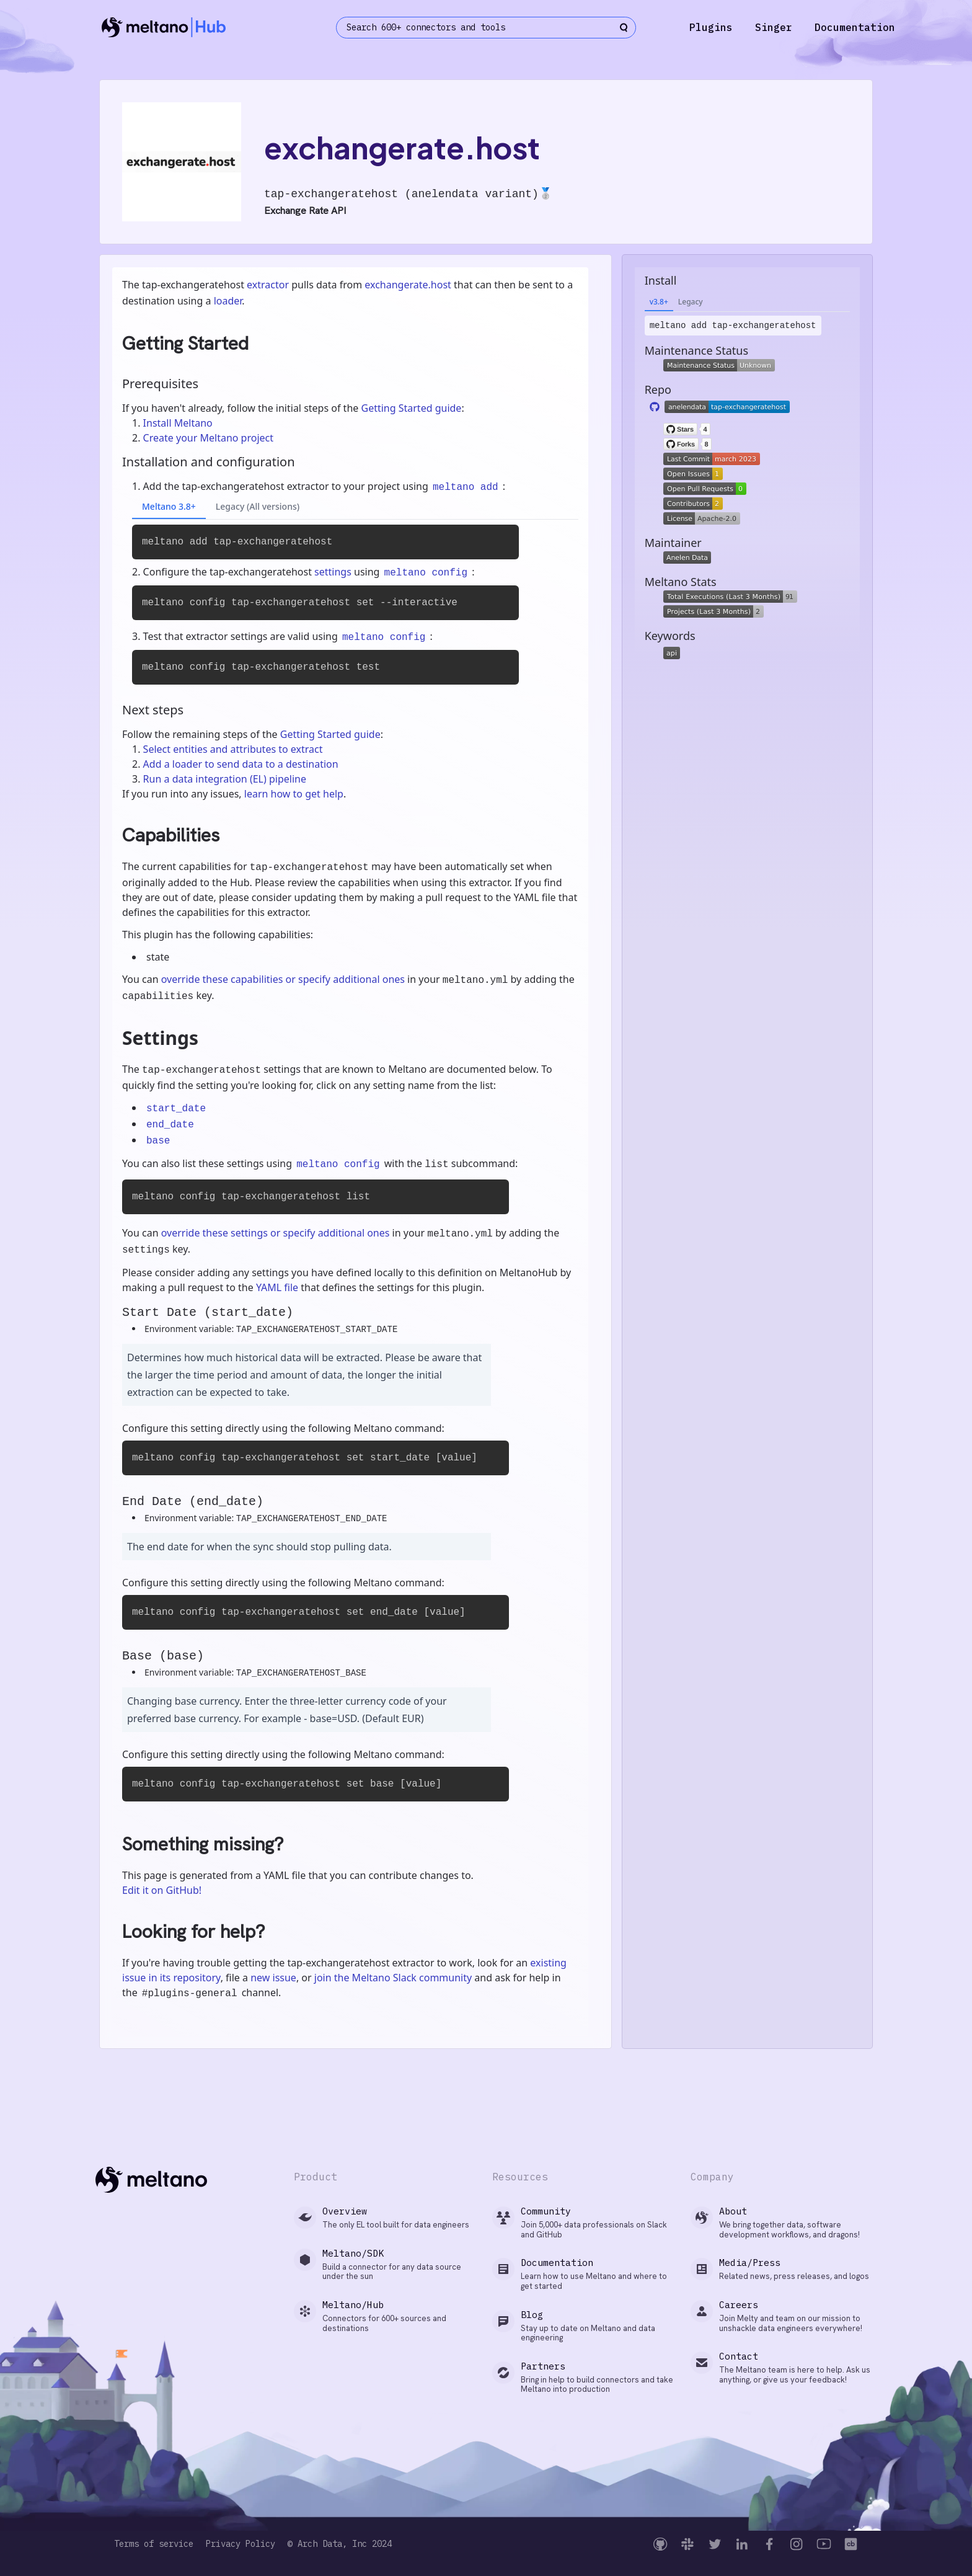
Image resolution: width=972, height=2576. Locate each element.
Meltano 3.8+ (169, 506)
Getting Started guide (411, 408)
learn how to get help (293, 794)
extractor (268, 284)
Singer (773, 27)
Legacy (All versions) (257, 506)
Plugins (711, 27)
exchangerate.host (408, 284)
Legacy (690, 301)
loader (228, 301)
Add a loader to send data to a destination (240, 764)
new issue (273, 1977)
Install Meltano (178, 423)
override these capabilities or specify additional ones (283, 979)
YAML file (277, 1287)
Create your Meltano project (208, 438)
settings (332, 572)
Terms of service (153, 2544)
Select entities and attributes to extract (233, 749)
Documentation (855, 27)
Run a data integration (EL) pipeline (224, 779)
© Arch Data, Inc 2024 (340, 2544)
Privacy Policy (240, 2544)
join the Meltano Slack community (393, 1977)
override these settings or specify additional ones (275, 1233)
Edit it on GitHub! (161, 1890)
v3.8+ (659, 301)
